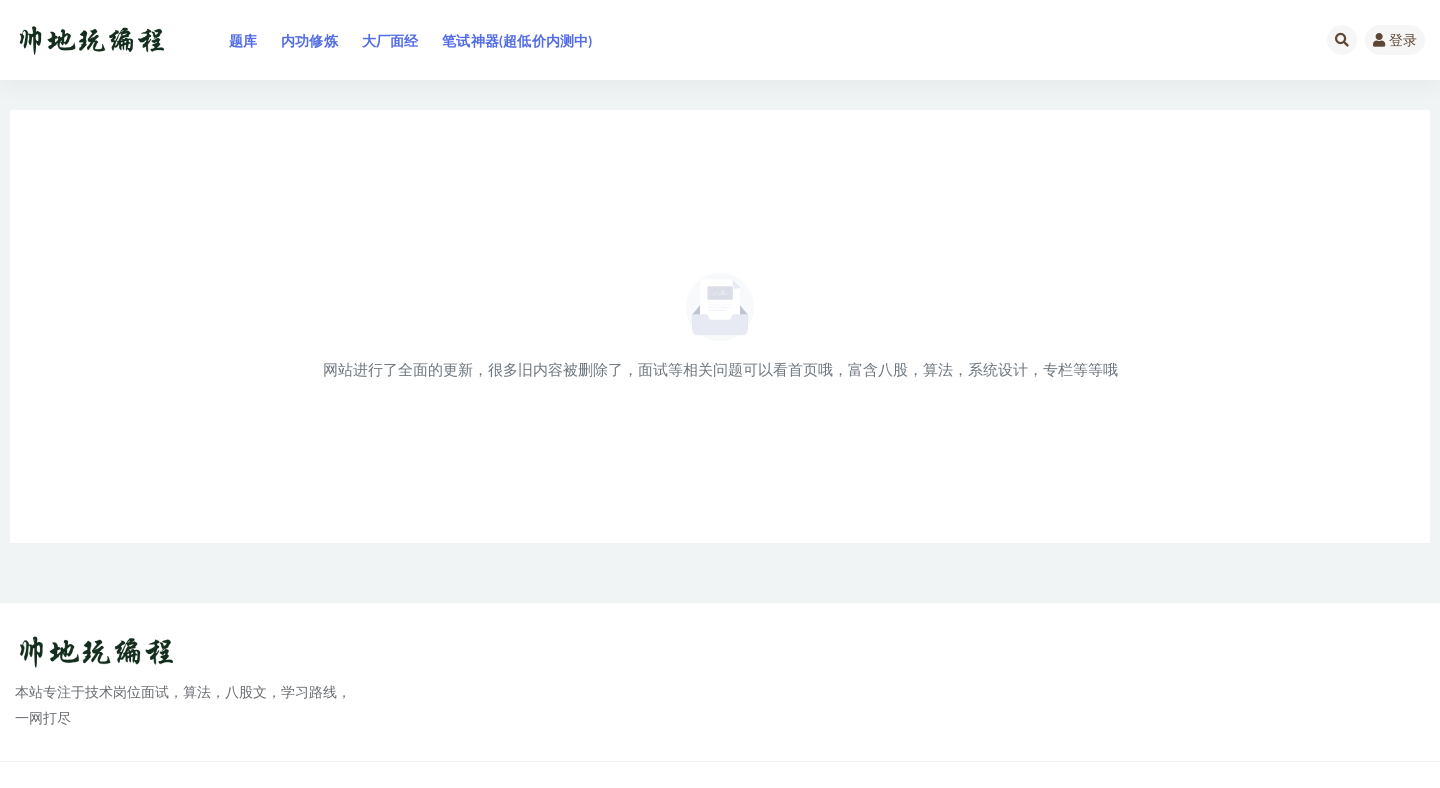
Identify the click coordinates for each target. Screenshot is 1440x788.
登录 (1395, 39)
